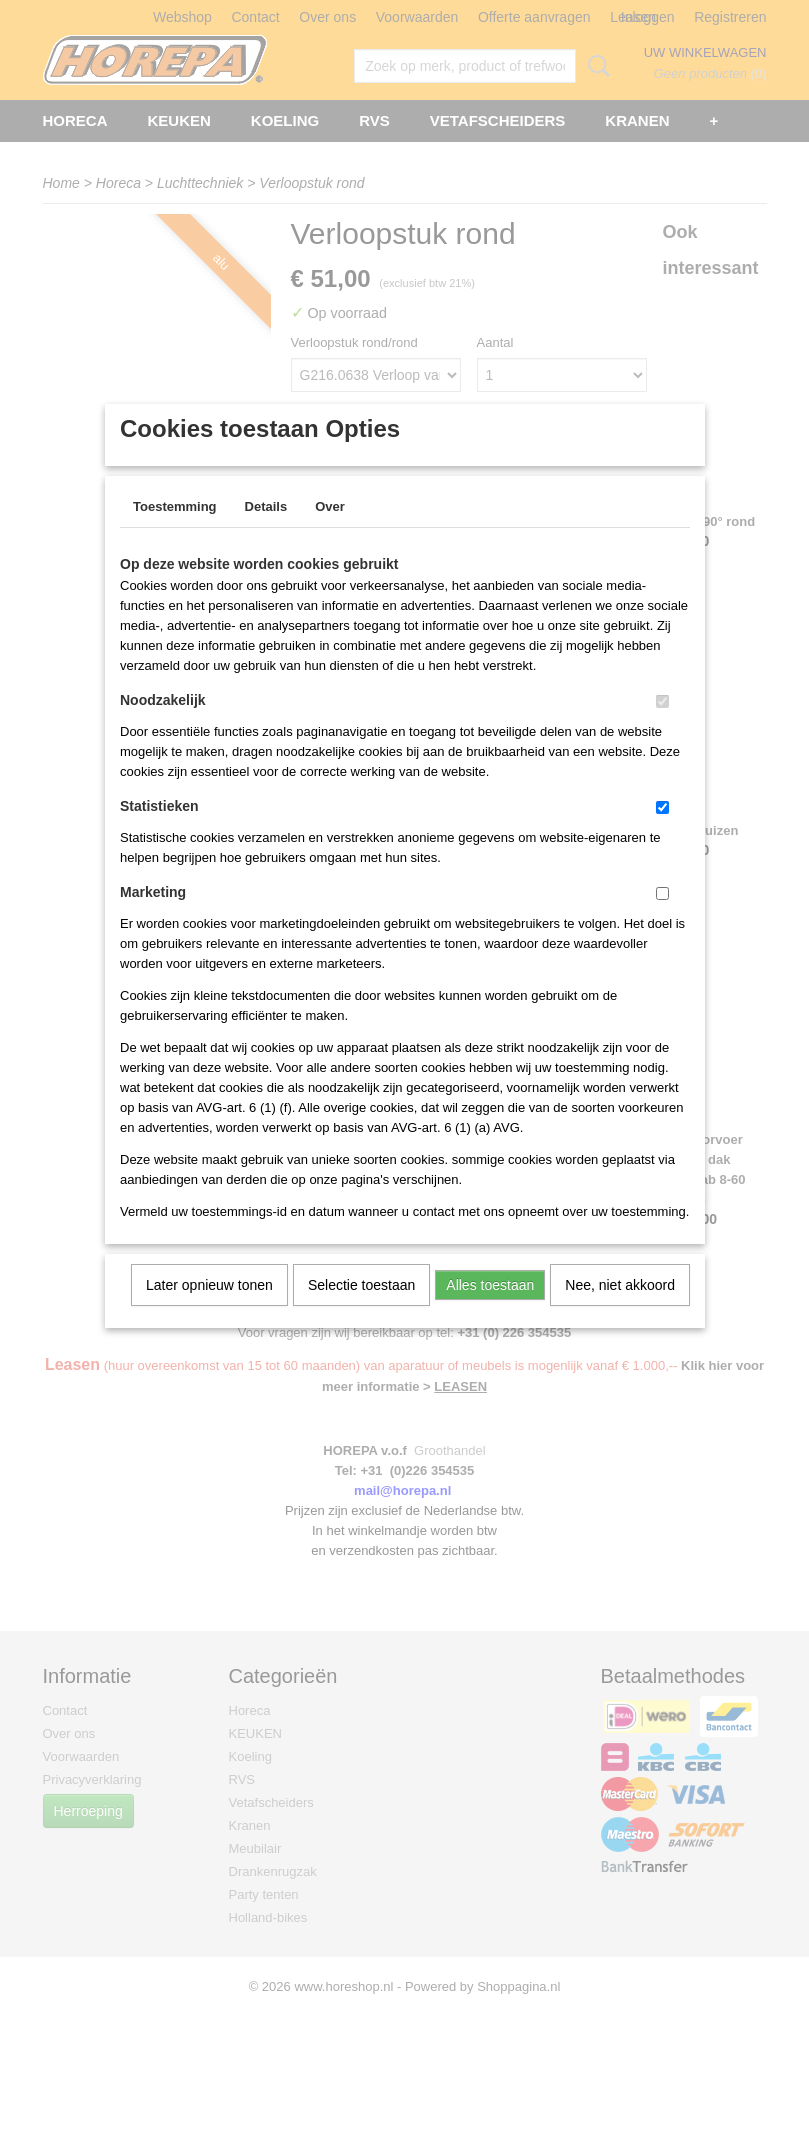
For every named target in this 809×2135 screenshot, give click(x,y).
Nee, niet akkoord (620, 1311)
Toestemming (175, 532)
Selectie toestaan (361, 1311)
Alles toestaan (490, 1311)
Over (330, 532)
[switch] (662, 727)
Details (266, 532)
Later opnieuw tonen (209, 1311)
